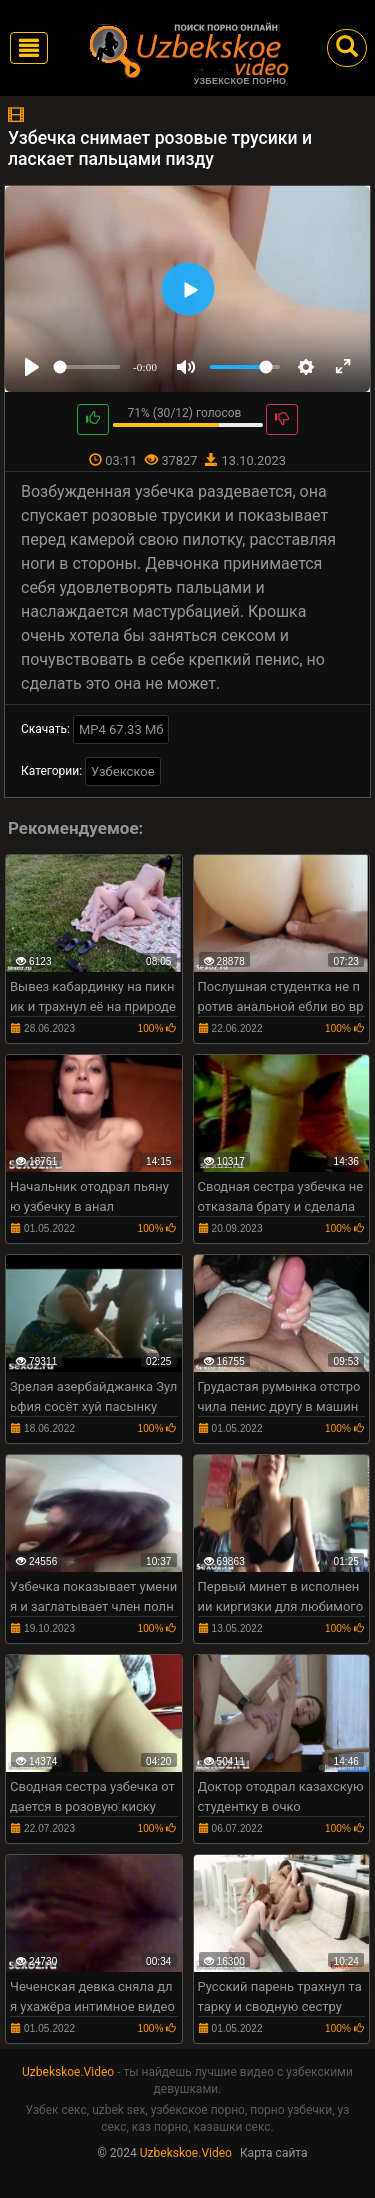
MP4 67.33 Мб (121, 729)
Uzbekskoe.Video (68, 2072)
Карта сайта (274, 2153)
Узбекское (123, 771)
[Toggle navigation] (29, 48)
